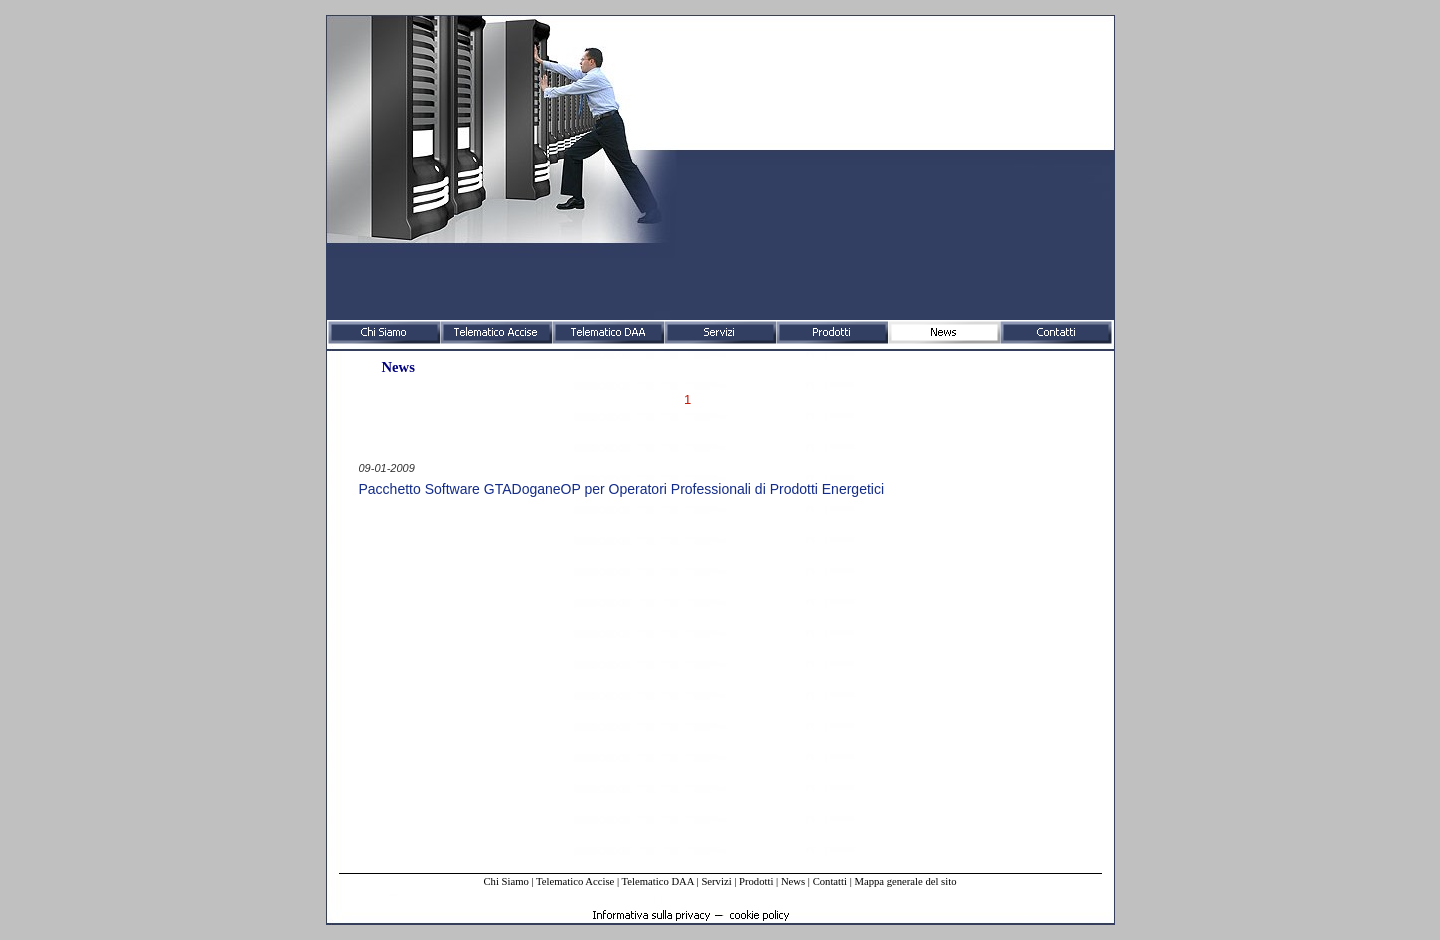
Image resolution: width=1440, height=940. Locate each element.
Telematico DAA (658, 881)
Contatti (830, 881)
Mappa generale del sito (905, 881)
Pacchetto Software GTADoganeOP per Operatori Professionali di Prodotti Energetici (622, 489)
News (793, 881)
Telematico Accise (575, 881)
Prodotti (756, 881)
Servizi (716, 881)
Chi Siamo (505, 881)
